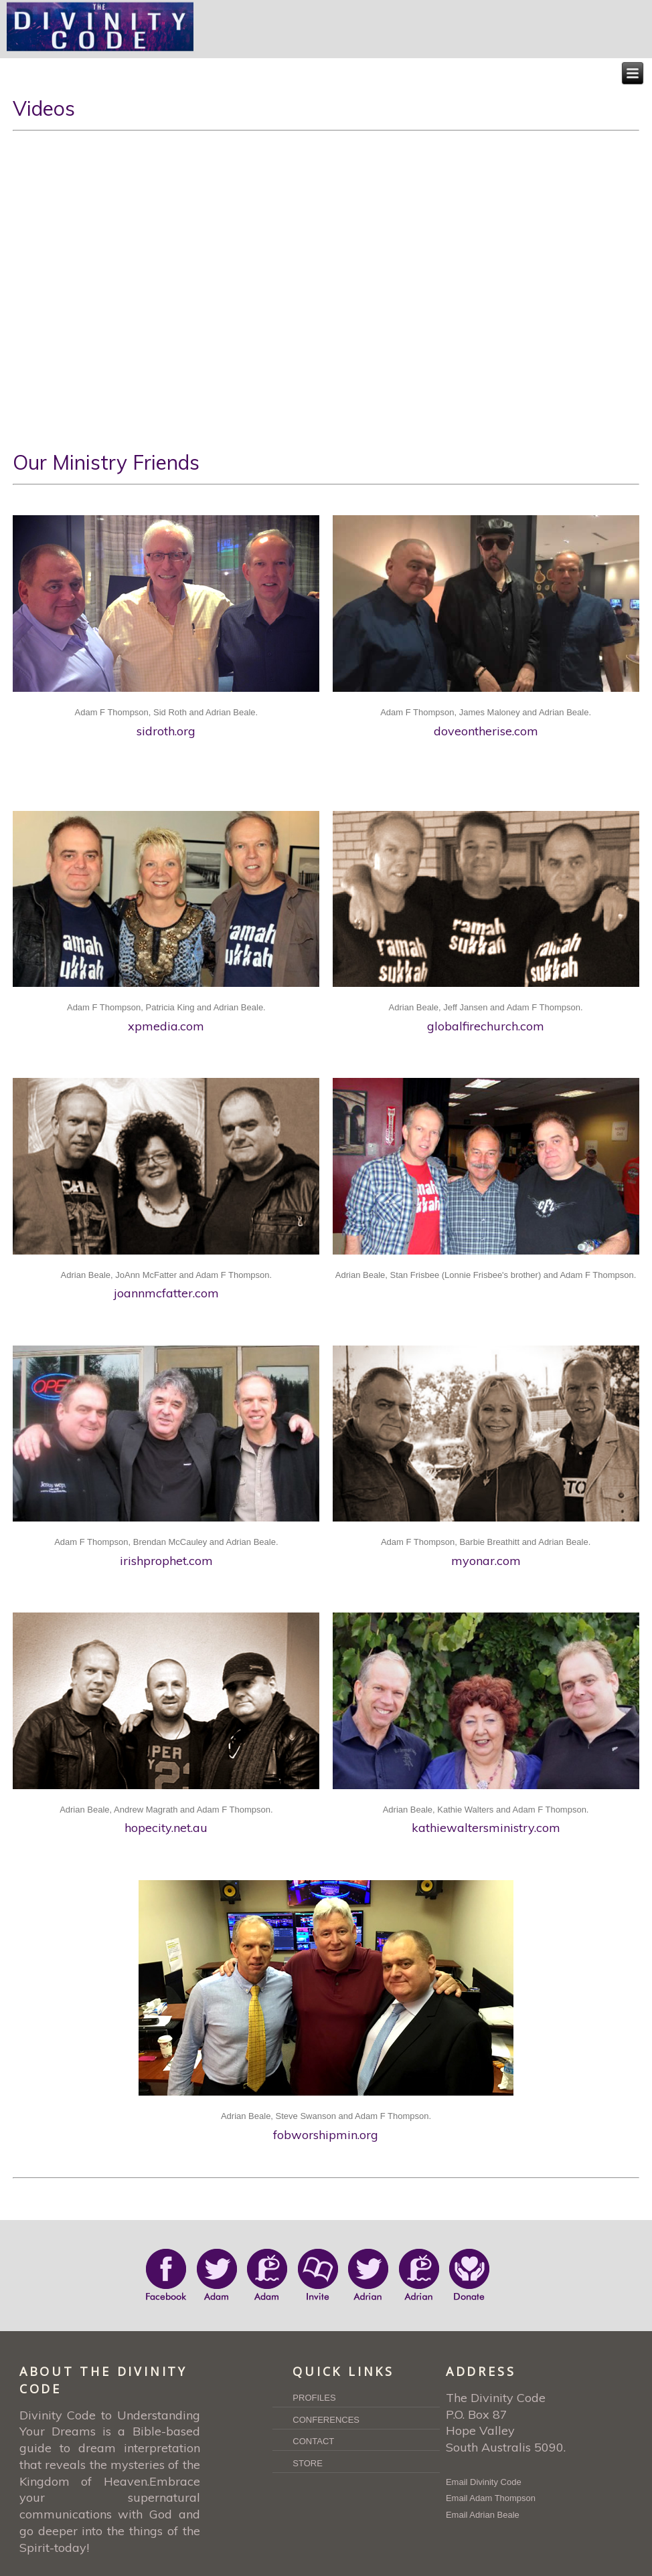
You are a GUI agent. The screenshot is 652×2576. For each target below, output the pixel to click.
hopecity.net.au (166, 1827)
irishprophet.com (166, 1560)
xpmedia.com (166, 1026)
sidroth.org (166, 731)
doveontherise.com (486, 731)
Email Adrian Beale (482, 2515)
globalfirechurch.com (485, 1026)
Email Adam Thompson (491, 2498)
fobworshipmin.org (325, 2134)
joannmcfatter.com (166, 1293)
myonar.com (486, 1560)
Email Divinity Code (483, 2482)
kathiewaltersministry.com (486, 1827)
